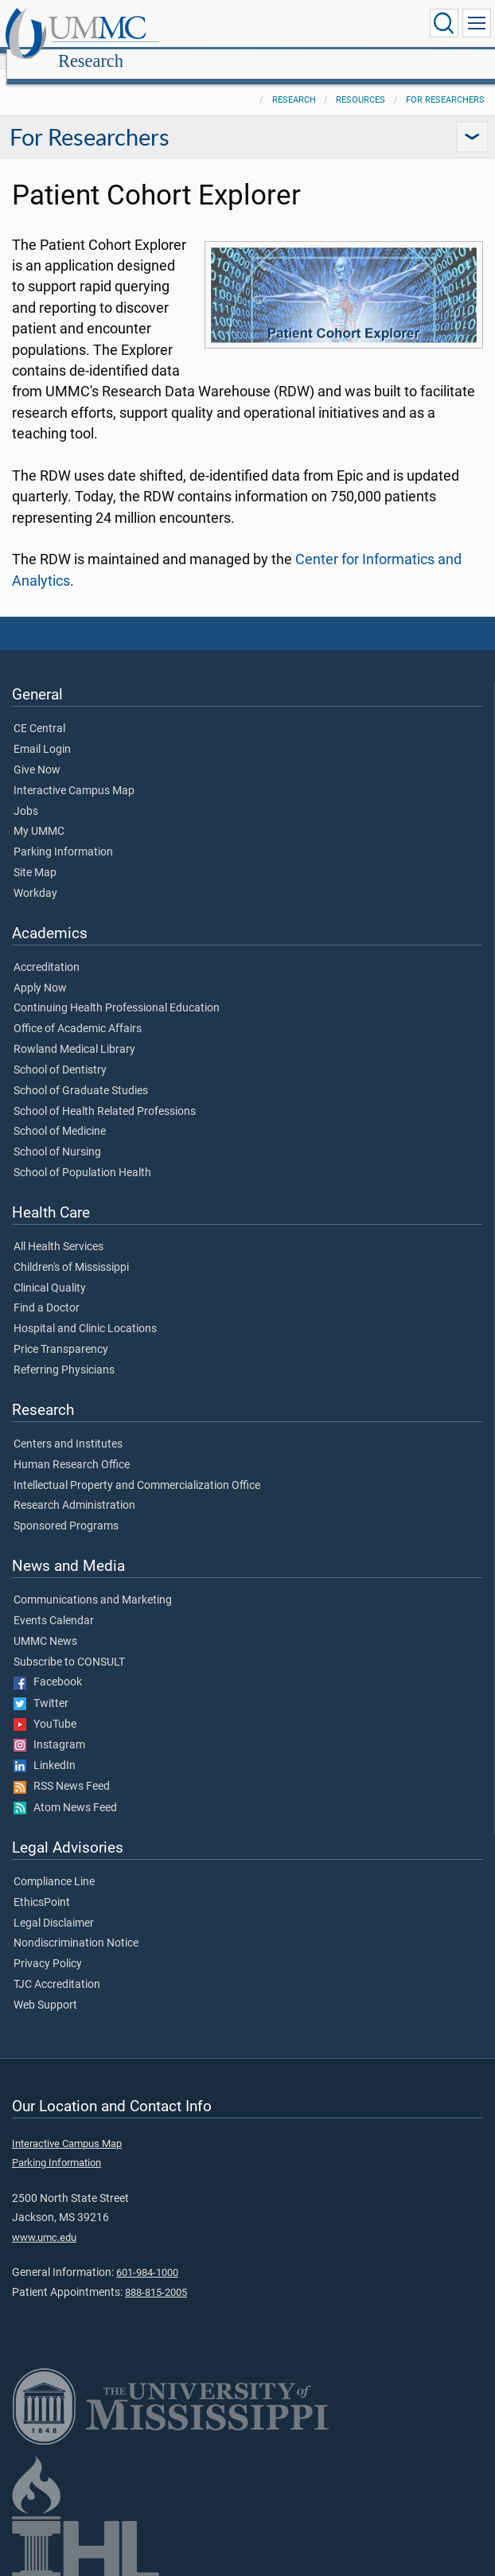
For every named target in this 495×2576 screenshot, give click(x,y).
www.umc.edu (44, 2220)
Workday (35, 876)
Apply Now (40, 971)
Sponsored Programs (66, 1508)
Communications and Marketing (93, 1582)
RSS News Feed (62, 1769)
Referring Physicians (64, 1352)
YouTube (45, 1707)
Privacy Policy (48, 1946)
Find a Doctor (47, 1290)
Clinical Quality (50, 1271)
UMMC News (45, 1624)
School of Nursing (57, 1134)
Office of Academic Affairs (78, 1011)
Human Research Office (72, 1447)
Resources (360, 82)
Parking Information (63, 834)
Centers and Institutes (68, 1427)
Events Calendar (54, 1603)
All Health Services (58, 1229)
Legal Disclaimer (54, 1906)
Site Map (35, 855)
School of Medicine (60, 1114)
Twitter (41, 1686)
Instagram (49, 1727)
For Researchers (445, 82)
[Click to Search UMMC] (444, 23)
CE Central (39, 711)
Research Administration (74, 1488)
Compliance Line (54, 1864)
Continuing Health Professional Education (117, 990)
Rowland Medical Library (74, 1032)
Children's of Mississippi (71, 1250)
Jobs (26, 794)
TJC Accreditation (57, 1967)
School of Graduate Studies (81, 1073)
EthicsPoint (42, 1885)
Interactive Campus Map (74, 773)
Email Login (42, 732)
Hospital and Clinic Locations (85, 1311)
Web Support (45, 1988)
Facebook (48, 1664)
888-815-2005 (156, 2275)
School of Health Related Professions (105, 1094)
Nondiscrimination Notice (76, 1925)
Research (243, 26)
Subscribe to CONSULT (69, 1645)
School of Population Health (82, 1155)
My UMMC (39, 814)
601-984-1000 (147, 2255)
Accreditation (47, 950)
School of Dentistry (60, 1052)
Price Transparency (61, 1332)
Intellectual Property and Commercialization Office (137, 1468)
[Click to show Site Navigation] (476, 23)
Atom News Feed (65, 1790)
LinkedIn (45, 1748)
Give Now (37, 752)
